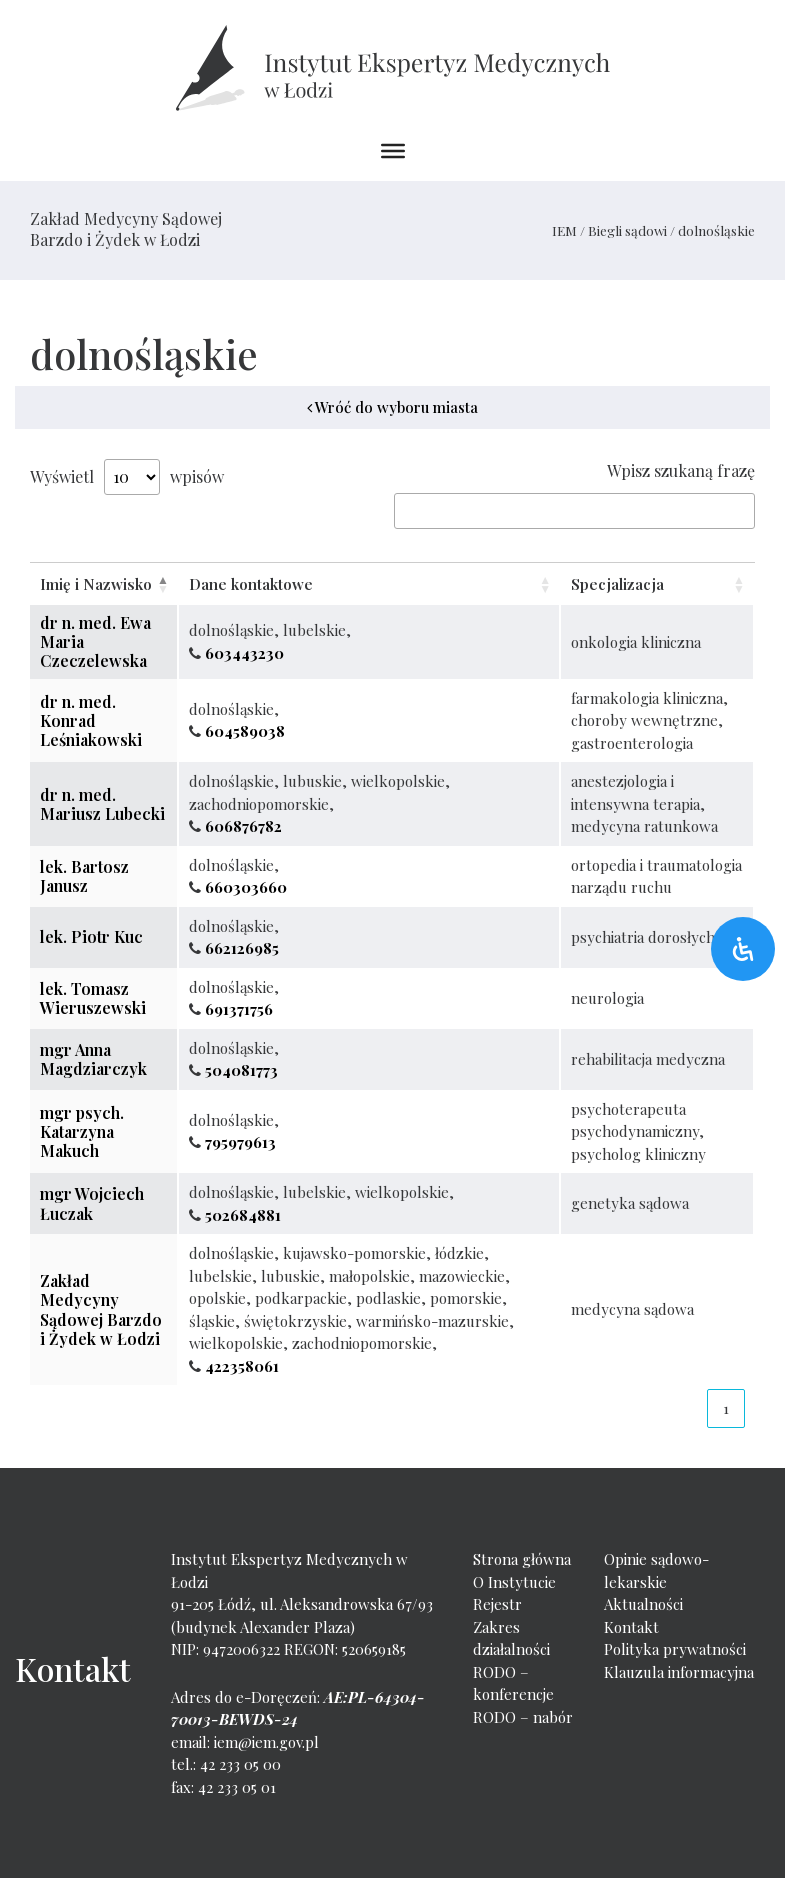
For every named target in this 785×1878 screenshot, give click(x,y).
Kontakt (631, 1627)
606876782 (243, 826)
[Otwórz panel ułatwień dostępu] (743, 949)
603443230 (244, 653)
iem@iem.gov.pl (266, 1742)
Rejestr (497, 1604)
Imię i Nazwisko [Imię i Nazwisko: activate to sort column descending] (96, 584)
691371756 (239, 1009)
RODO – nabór (523, 1717)
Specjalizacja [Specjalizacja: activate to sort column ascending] (617, 584)
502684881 (243, 1215)
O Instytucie (514, 1582)
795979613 (240, 1142)
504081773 (241, 1070)
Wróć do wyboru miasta (392, 407)
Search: (574, 511)
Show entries (132, 477)
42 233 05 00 (240, 1764)
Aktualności (643, 1604)
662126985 (242, 948)
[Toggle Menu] (393, 151)
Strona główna (522, 1559)
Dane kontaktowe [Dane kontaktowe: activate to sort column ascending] (251, 584)
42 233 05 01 (237, 1787)
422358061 (242, 1366)
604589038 (245, 731)
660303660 (246, 887)
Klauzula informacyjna (679, 1672)
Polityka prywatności (675, 1649)
